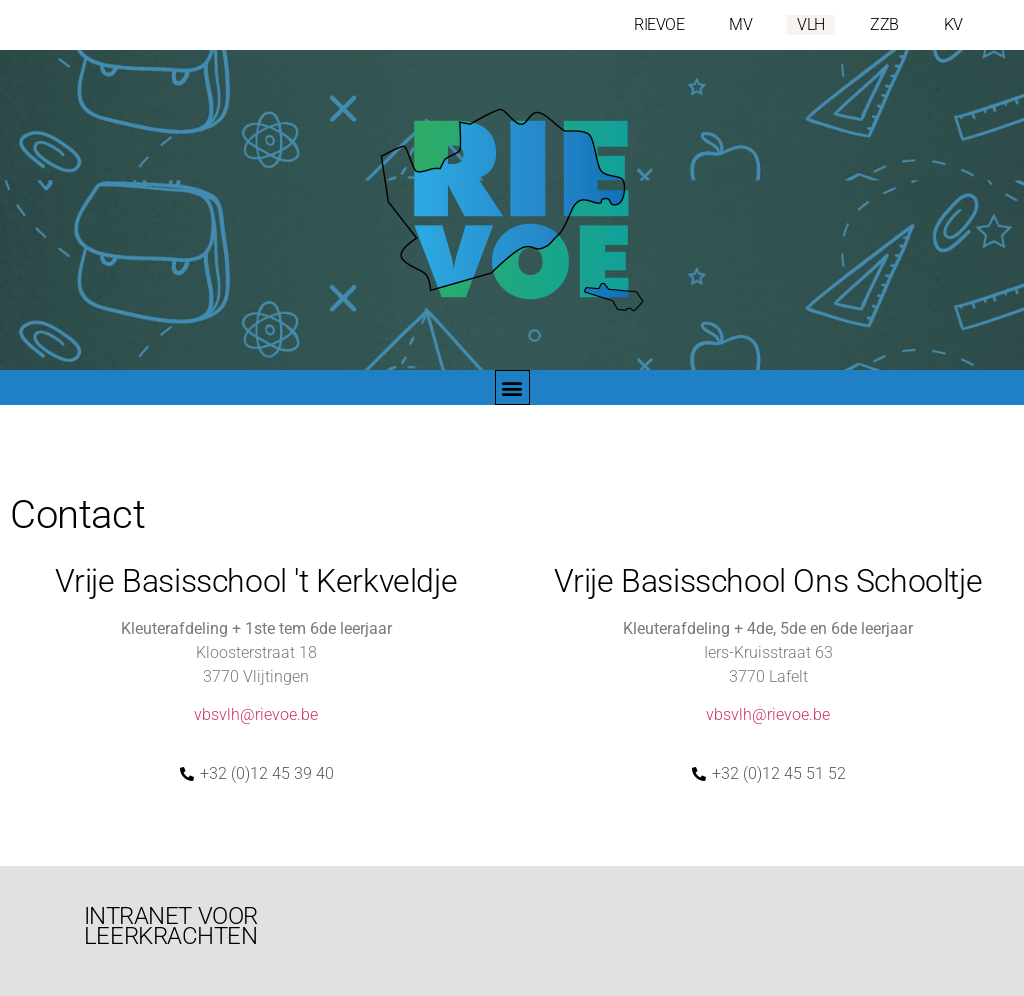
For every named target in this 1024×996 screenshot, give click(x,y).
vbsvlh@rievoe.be (256, 714)
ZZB (884, 24)
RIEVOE (659, 24)
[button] (512, 387)
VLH (811, 24)
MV (740, 24)
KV (953, 24)
